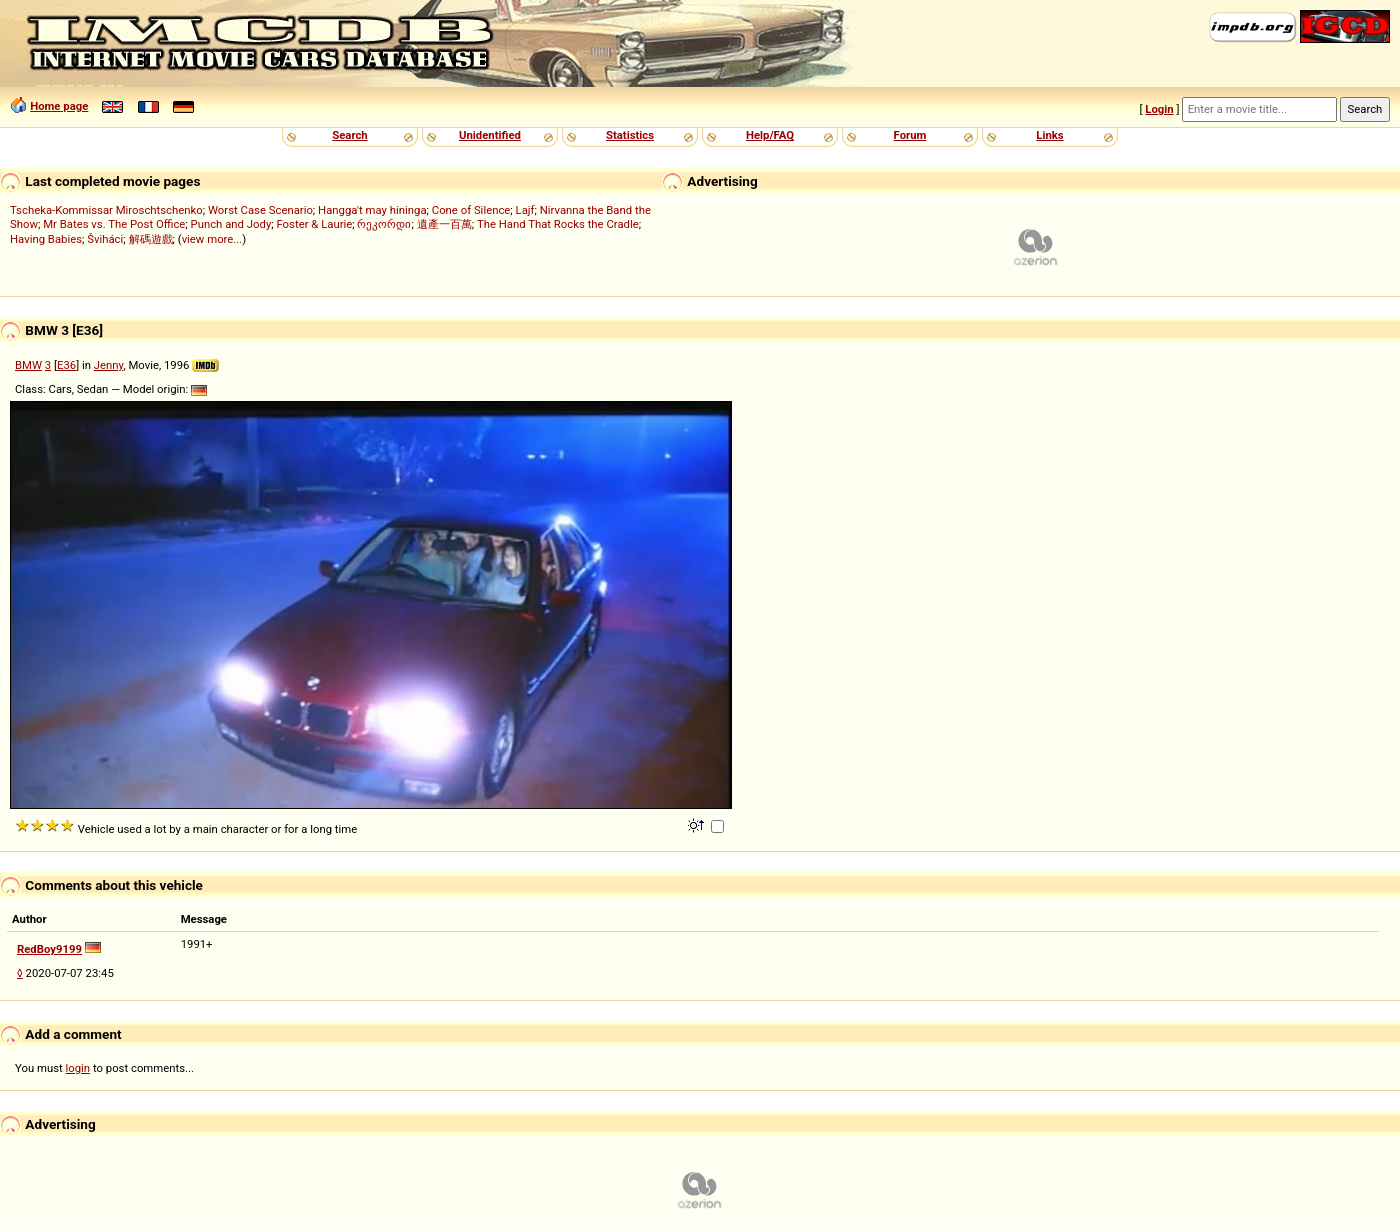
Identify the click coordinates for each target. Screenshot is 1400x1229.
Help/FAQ (770, 135)
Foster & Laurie (314, 224)
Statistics (630, 135)
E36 (66, 365)
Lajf (525, 210)
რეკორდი (384, 224)
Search (349, 135)
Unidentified (490, 135)
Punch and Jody (231, 224)
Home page (59, 106)
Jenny (109, 365)
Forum (910, 135)
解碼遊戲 (151, 239)
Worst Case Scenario (260, 210)
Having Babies (46, 239)
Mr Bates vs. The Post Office (114, 224)
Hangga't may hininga (372, 210)
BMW (28, 365)
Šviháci (105, 239)
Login (1159, 109)
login (78, 1068)
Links (1049, 135)
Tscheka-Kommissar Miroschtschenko (106, 210)
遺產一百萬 (444, 224)
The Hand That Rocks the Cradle (558, 224)
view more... (212, 239)
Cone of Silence (471, 210)
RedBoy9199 (49, 949)
